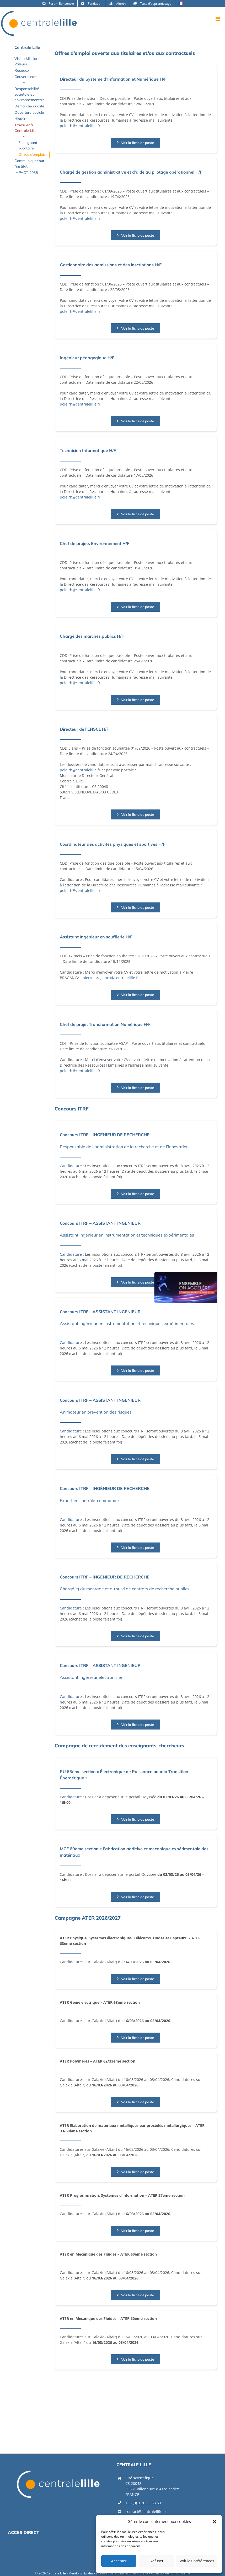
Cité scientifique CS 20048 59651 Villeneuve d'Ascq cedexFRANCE (152, 2486)
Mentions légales (80, 2573)
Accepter (118, 2561)
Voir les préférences (196, 2561)
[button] (214, 2521)
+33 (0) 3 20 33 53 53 (143, 2502)
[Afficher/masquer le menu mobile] (218, 19)
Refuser (156, 2561)
